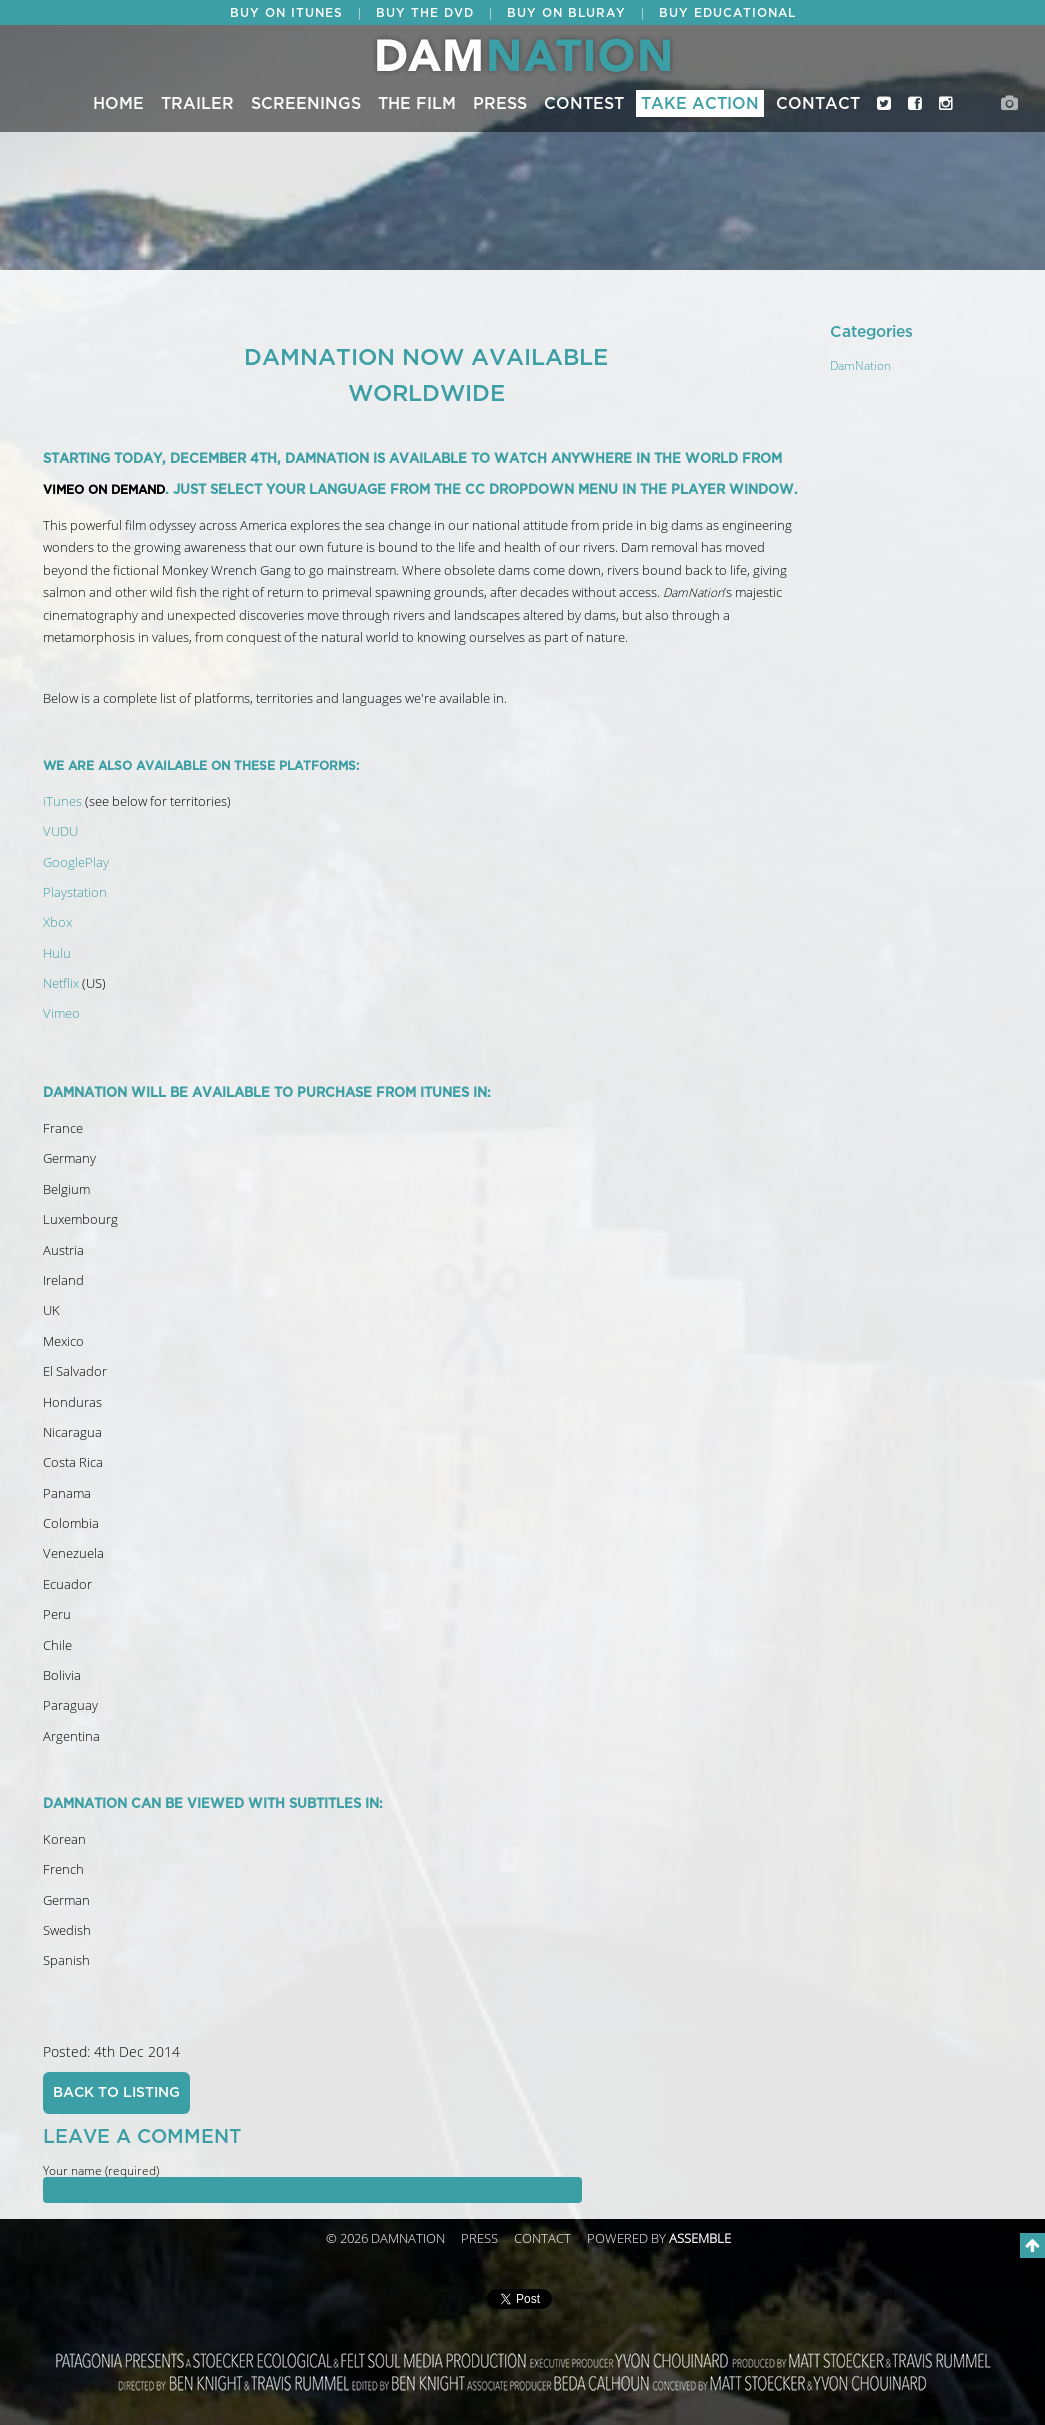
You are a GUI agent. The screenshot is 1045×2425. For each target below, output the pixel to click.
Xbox (57, 923)
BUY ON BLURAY (566, 13)
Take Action (700, 104)
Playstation (75, 893)
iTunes (62, 802)
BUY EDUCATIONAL (727, 13)
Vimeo (61, 1014)
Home (118, 104)
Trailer (197, 104)
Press (500, 104)
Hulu (57, 954)
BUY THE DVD (425, 13)
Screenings (306, 104)
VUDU (60, 832)
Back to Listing (116, 2092)
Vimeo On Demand (104, 490)
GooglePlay (76, 863)
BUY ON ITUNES (286, 13)
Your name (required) (101, 2171)
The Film (417, 104)
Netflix (61, 984)
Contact (818, 104)
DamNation (860, 366)
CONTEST (584, 104)
